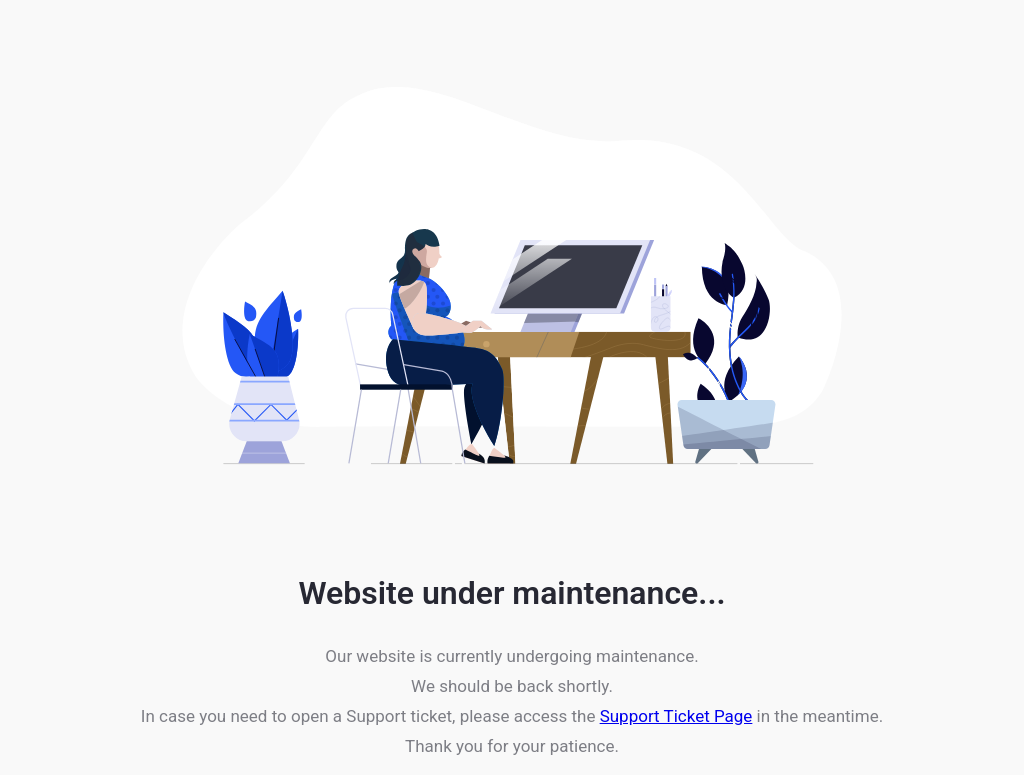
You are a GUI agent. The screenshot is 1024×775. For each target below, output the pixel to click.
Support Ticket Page (676, 716)
